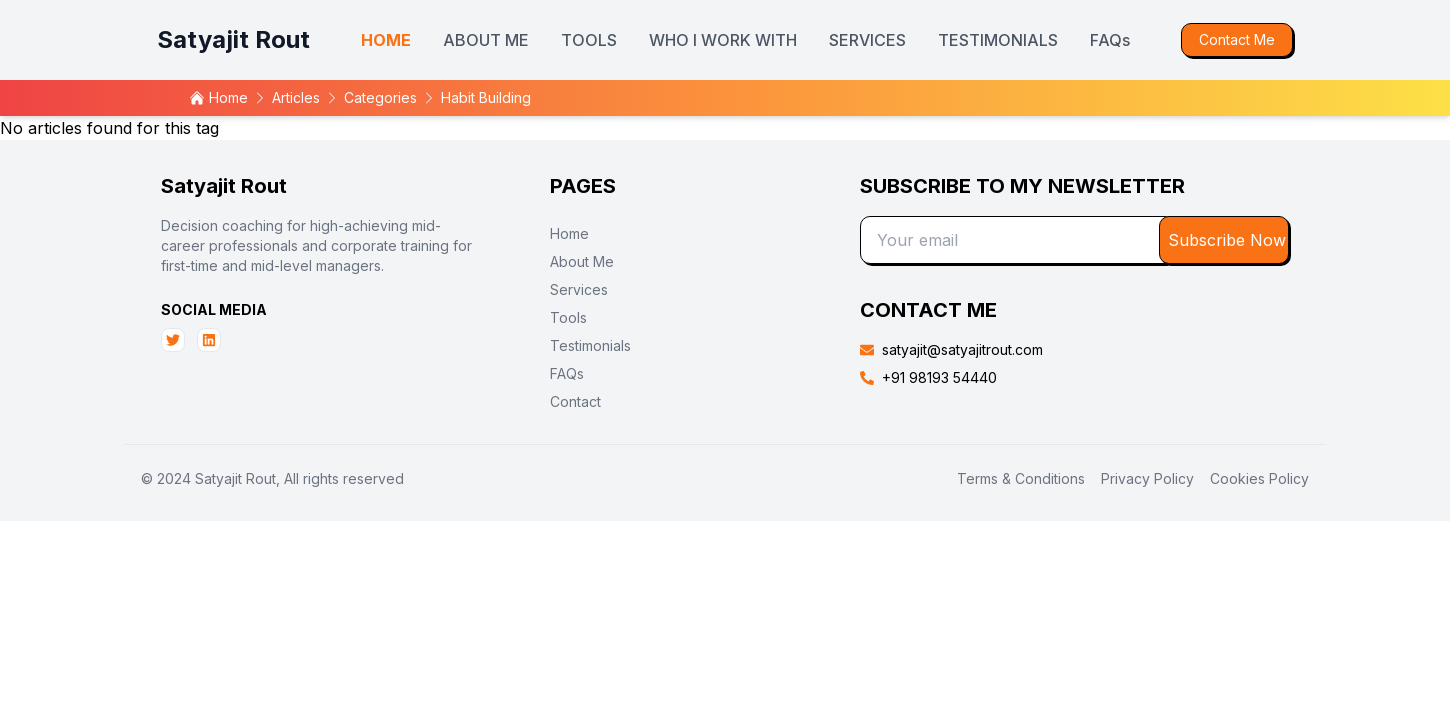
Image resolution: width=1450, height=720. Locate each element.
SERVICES (867, 40)
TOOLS (589, 40)
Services (579, 289)
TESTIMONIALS (998, 40)
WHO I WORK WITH (723, 40)
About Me (582, 261)
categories (380, 97)
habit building (486, 97)
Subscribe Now (1227, 240)
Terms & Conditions (1021, 478)
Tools (568, 317)
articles (296, 97)
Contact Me (1237, 39)
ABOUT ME (486, 40)
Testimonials (590, 345)
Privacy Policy (1147, 478)
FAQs (1110, 40)
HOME (386, 40)
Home (569, 233)
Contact (575, 401)
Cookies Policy (1259, 478)
